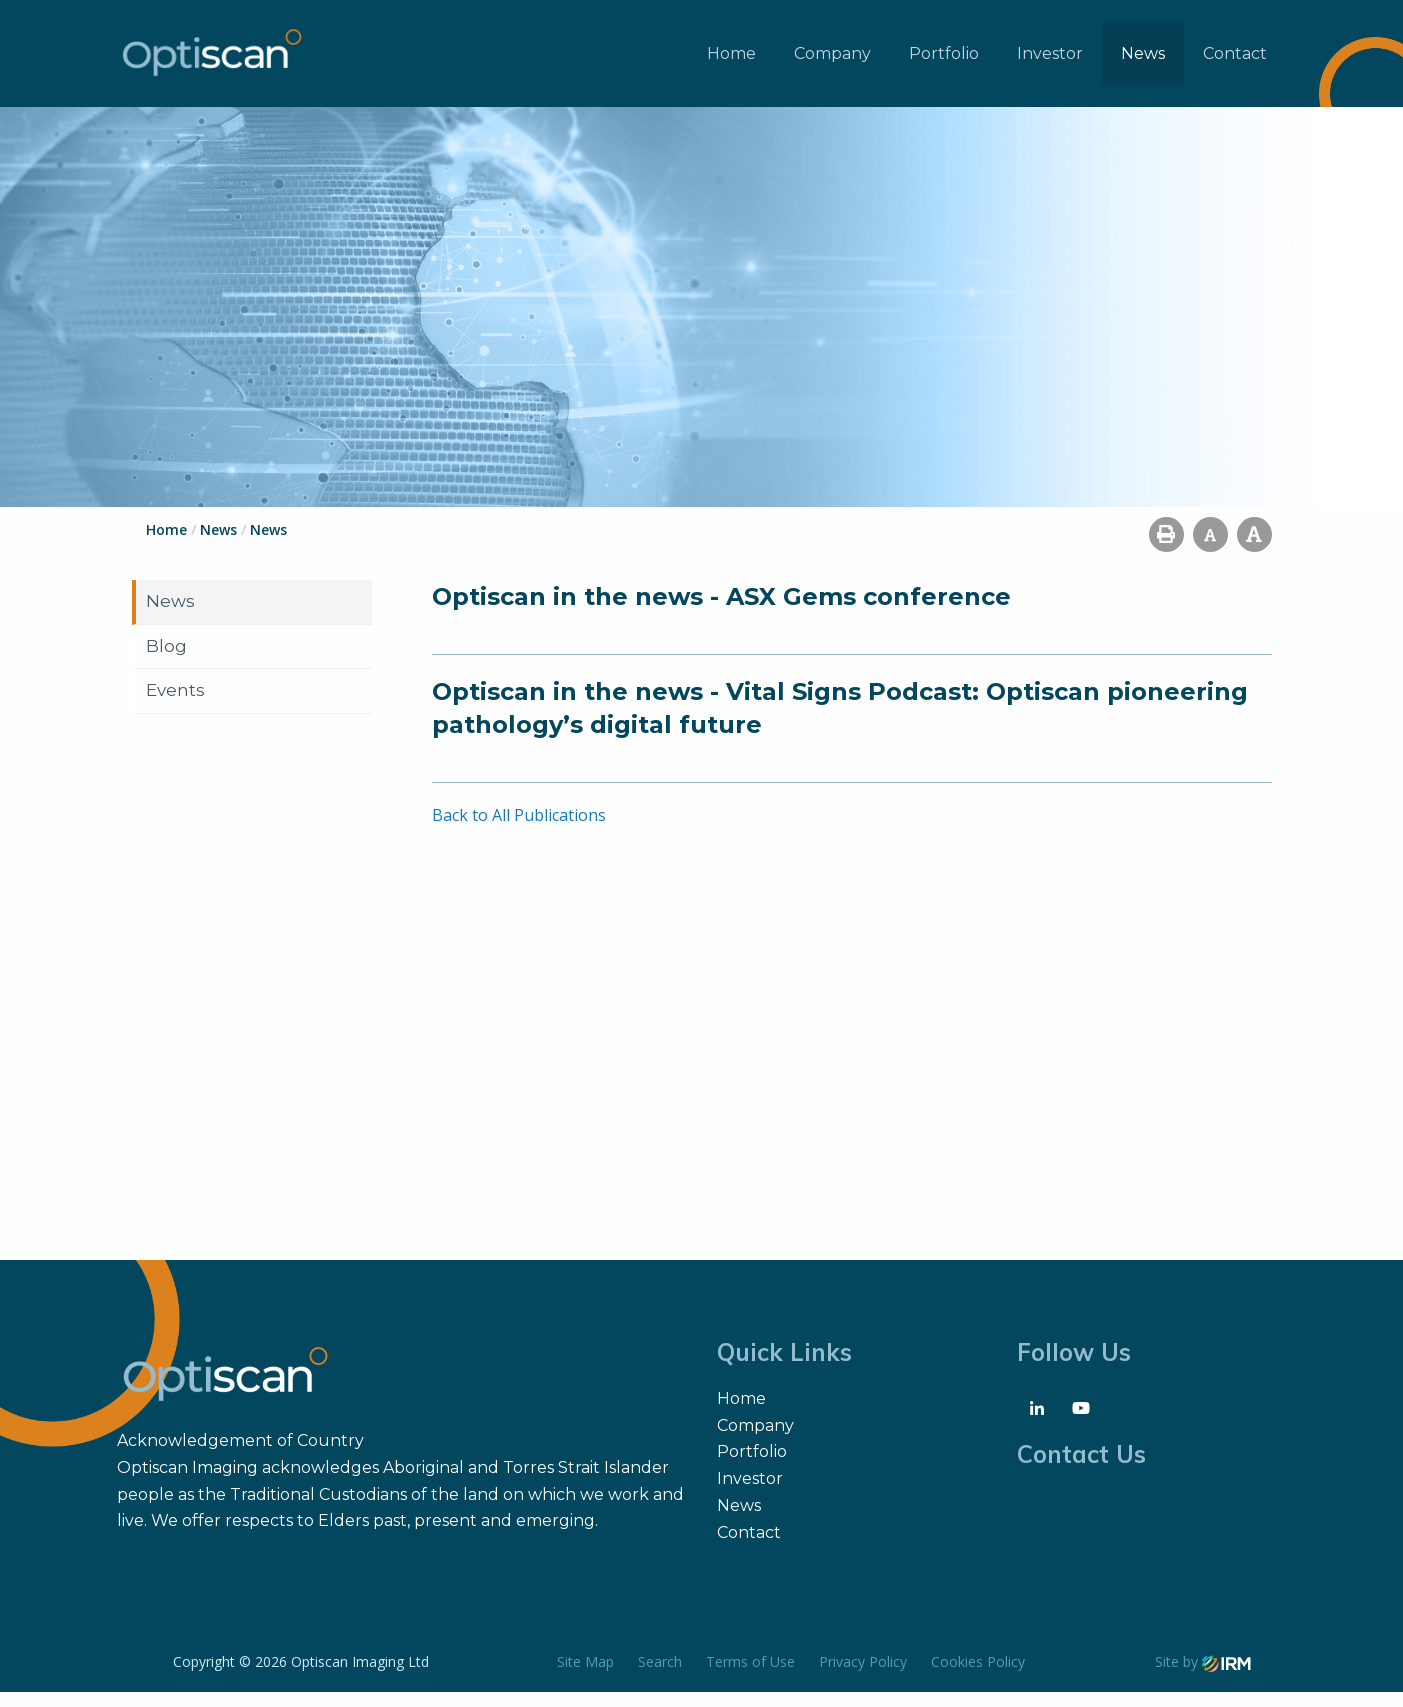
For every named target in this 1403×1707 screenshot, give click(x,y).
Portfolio (944, 60)
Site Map (585, 1676)
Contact (1235, 60)
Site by (1203, 1676)
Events (175, 705)
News (1143, 60)
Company (832, 60)
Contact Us (1081, 1469)
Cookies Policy (978, 1676)
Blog (166, 660)
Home (731, 60)
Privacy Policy (863, 1676)
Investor (1050, 60)
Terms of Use (750, 1676)
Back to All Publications (519, 830)
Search (660, 1676)
